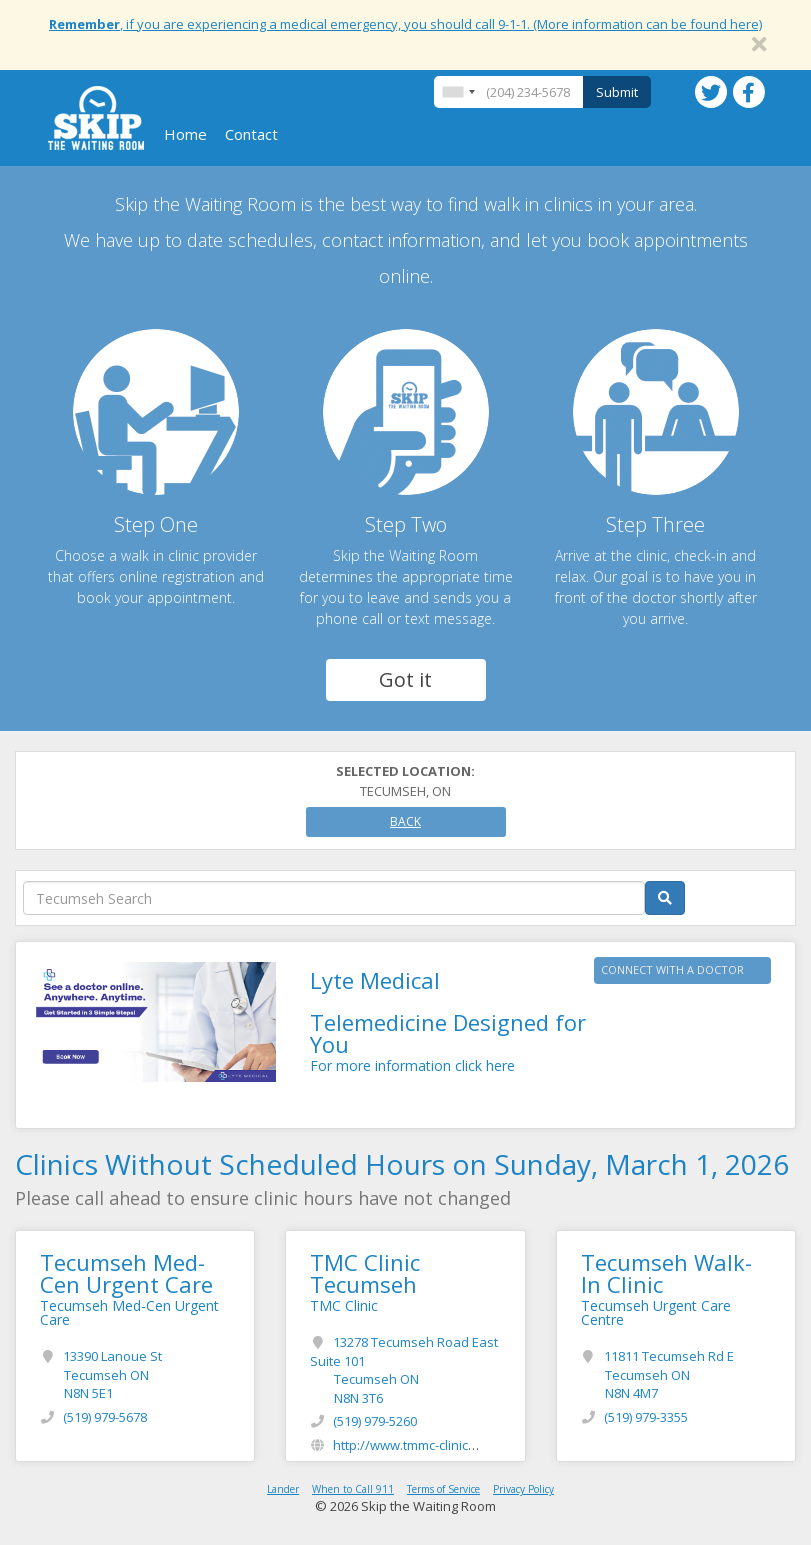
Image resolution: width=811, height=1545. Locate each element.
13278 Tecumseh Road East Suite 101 (404, 1370)
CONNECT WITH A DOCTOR (672, 969)
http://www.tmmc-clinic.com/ (417, 1445)
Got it (405, 679)
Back (405, 821)
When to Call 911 (353, 1489)
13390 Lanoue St (112, 1374)
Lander (283, 1489)
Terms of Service (443, 1489)
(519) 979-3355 (646, 1417)
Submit (617, 92)
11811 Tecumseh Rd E (669, 1374)
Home (185, 134)
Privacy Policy (523, 1489)
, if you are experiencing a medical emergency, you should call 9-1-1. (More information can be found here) (405, 24)
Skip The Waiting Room (96, 118)
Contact (251, 134)
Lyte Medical (375, 980)
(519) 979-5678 (105, 1417)
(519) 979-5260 (375, 1421)
